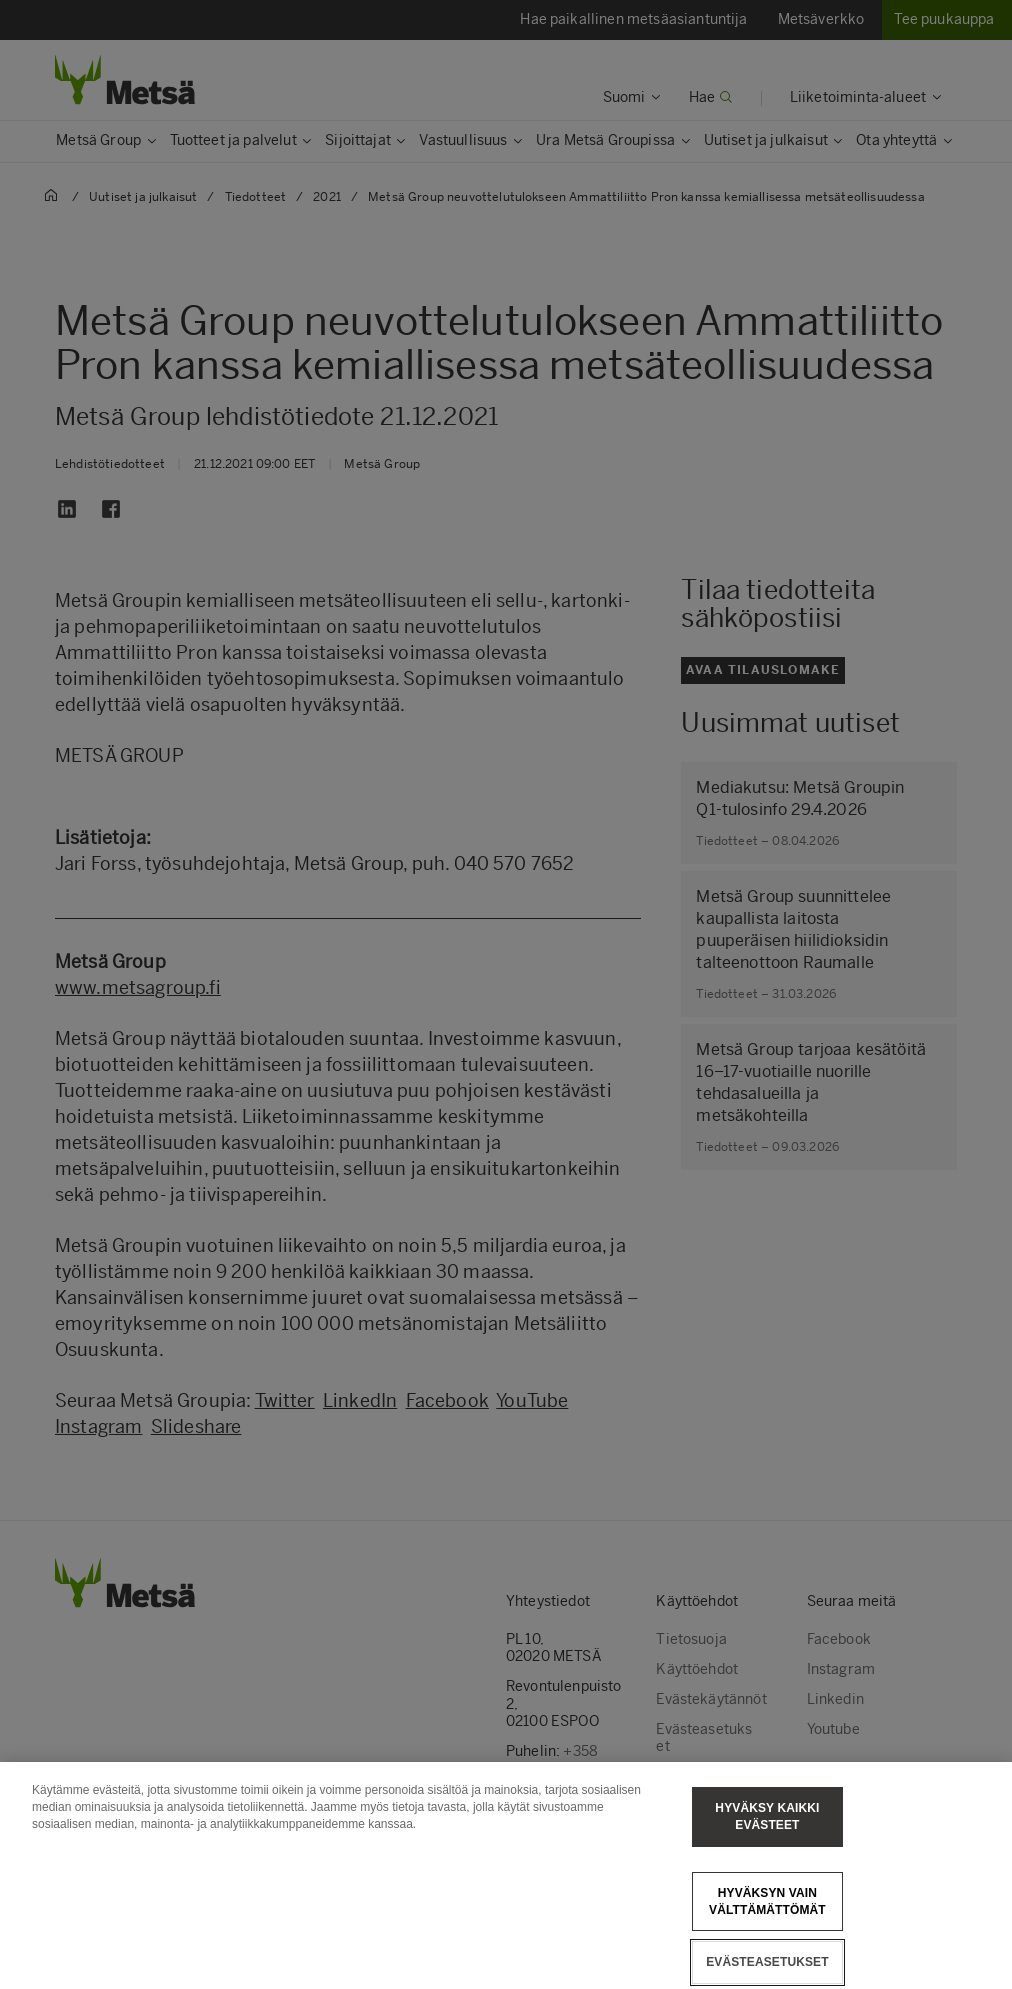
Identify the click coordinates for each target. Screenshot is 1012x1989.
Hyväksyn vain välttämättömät (767, 1932)
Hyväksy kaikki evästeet (767, 1847)
